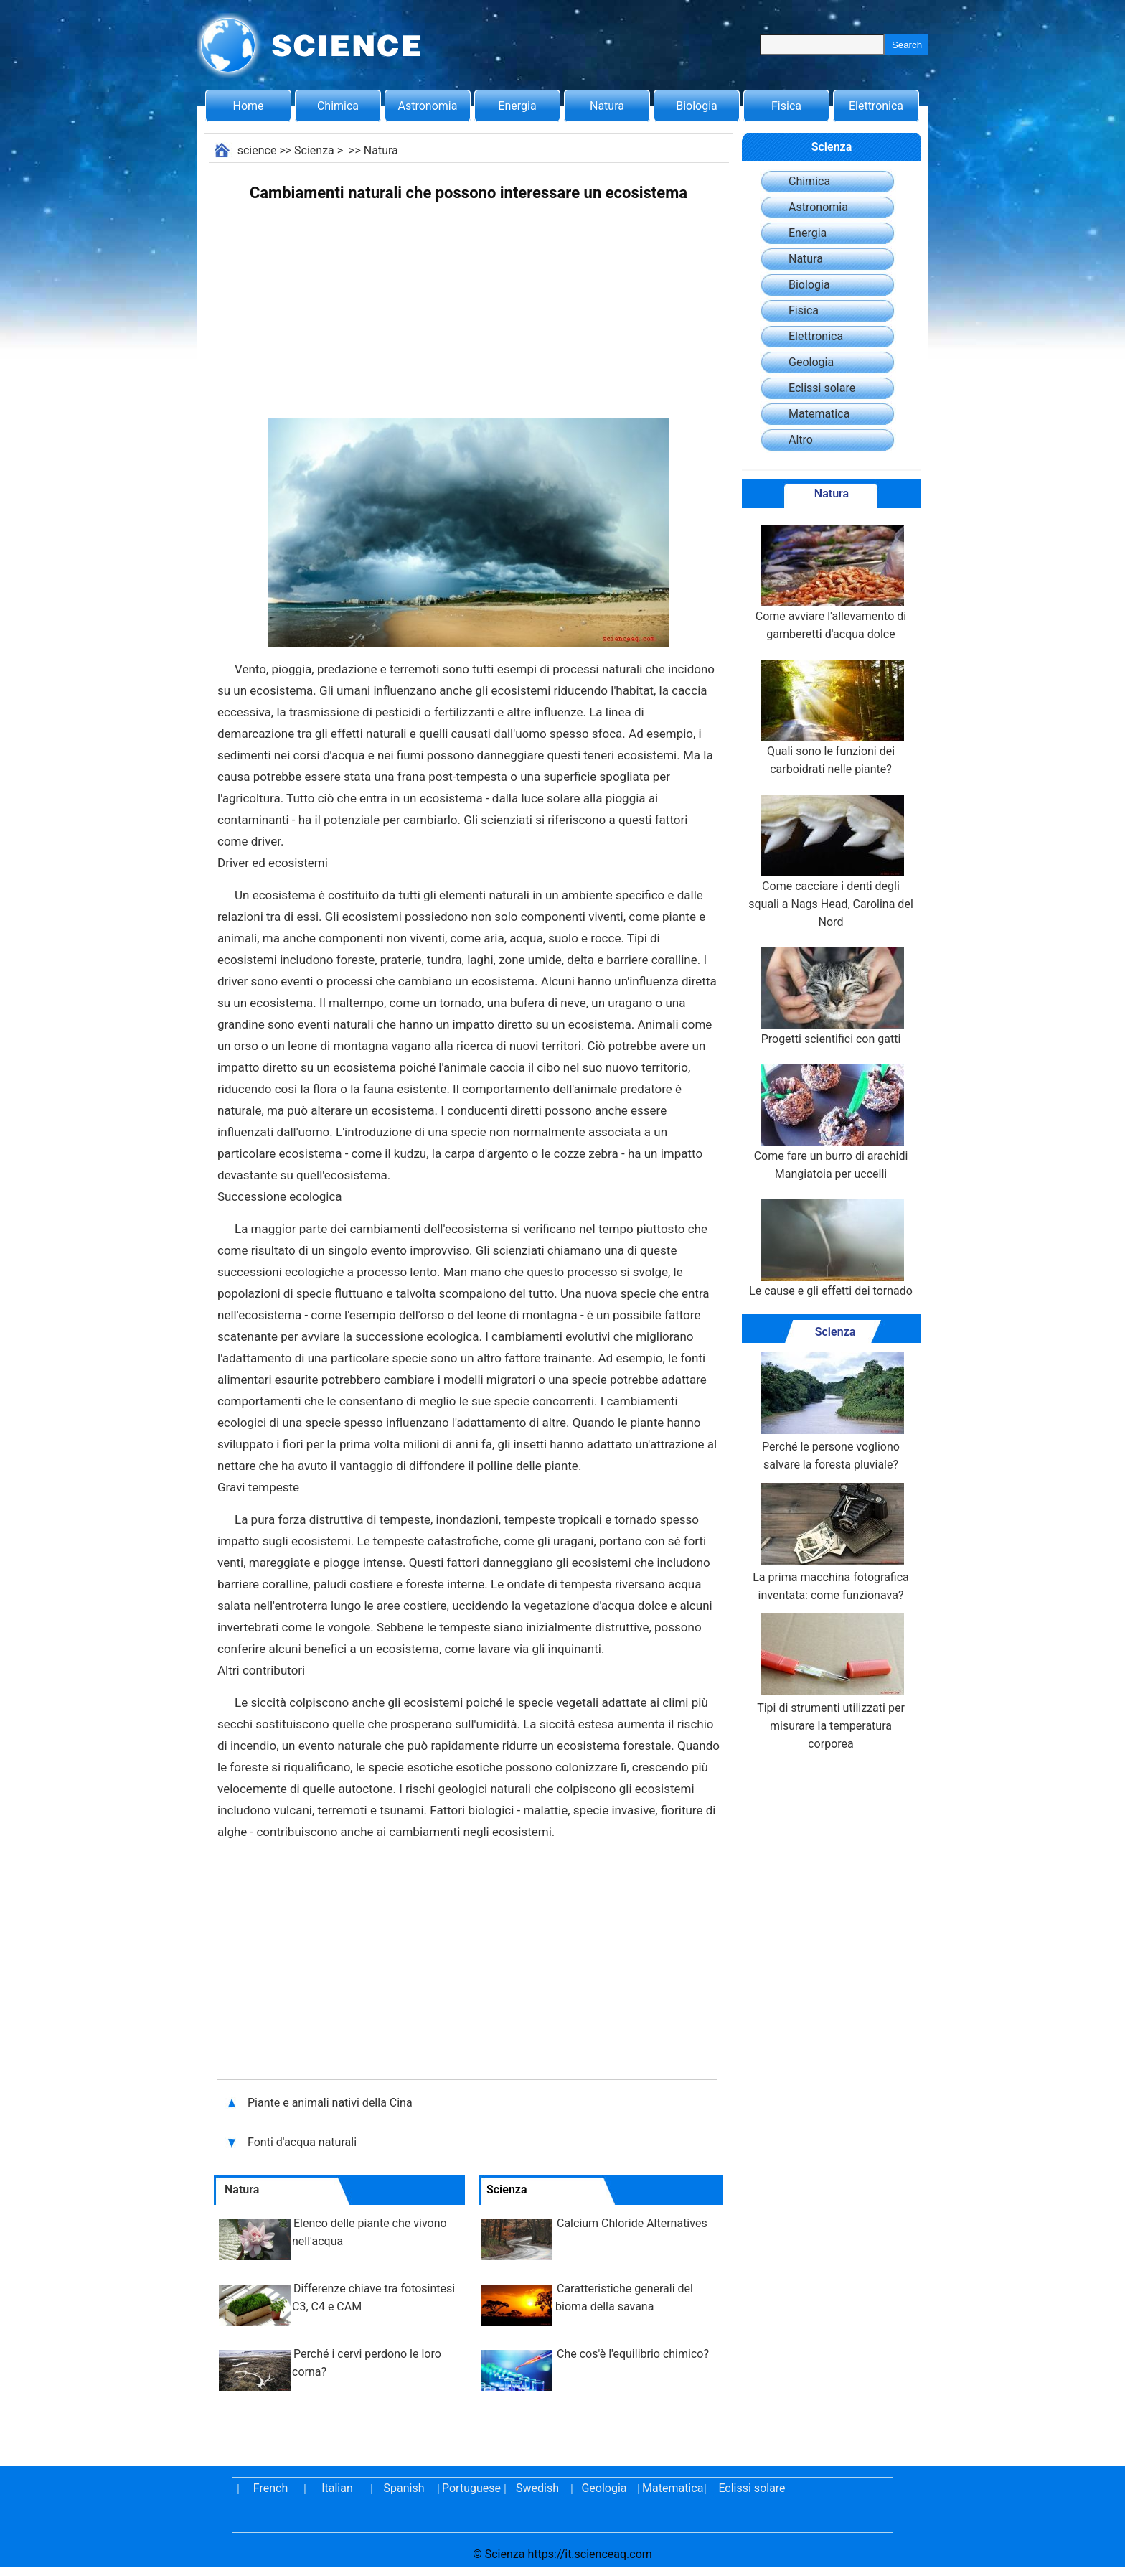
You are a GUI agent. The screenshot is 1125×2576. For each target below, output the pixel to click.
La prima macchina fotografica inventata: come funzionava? (831, 1542)
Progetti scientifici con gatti (831, 996)
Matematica (819, 414)
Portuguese (470, 2488)
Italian (337, 2488)
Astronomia (428, 106)
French (270, 2488)
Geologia (811, 362)
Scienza (314, 150)
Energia (517, 106)
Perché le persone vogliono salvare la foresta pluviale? (831, 1411)
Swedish (537, 2488)
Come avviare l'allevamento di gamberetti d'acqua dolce (831, 583)
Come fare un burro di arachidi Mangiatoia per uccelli (831, 1122)
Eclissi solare (822, 388)
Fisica (786, 106)
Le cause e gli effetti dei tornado (831, 1248)
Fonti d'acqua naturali (303, 2142)
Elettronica (876, 106)
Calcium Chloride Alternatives (632, 2223)
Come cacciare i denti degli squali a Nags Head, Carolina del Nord (830, 862)
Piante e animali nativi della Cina (330, 2102)
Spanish (404, 2488)
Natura (607, 106)
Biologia (696, 106)
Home (247, 106)
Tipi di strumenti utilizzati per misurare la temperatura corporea (831, 1682)
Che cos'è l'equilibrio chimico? (633, 2354)
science (257, 150)
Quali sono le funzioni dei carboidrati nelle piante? (831, 718)
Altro (801, 439)
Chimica (338, 106)
